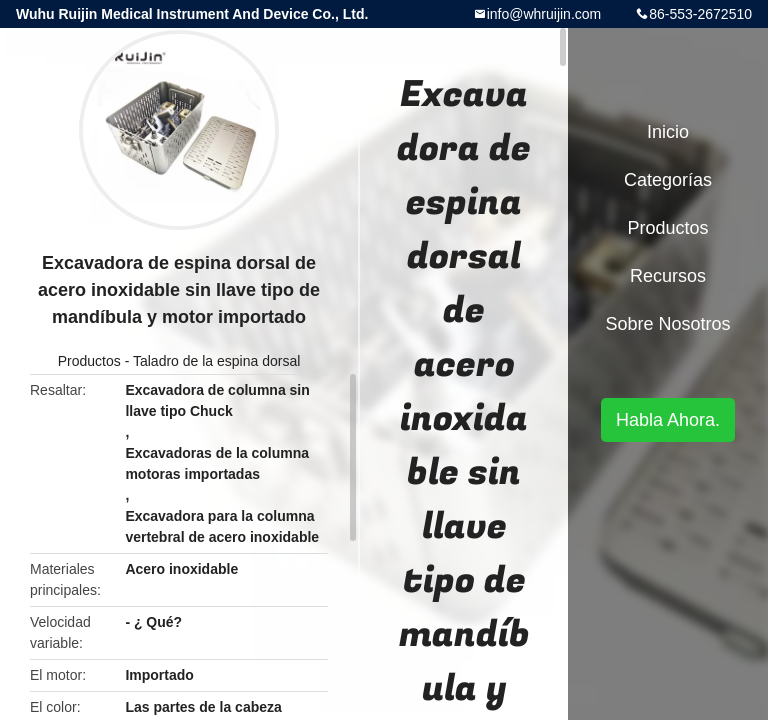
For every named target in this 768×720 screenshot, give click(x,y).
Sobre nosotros (667, 324)
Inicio (668, 132)
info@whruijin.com (544, 14)
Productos (89, 361)
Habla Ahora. (668, 420)
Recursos (668, 276)
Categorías (668, 180)
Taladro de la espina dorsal (216, 361)
